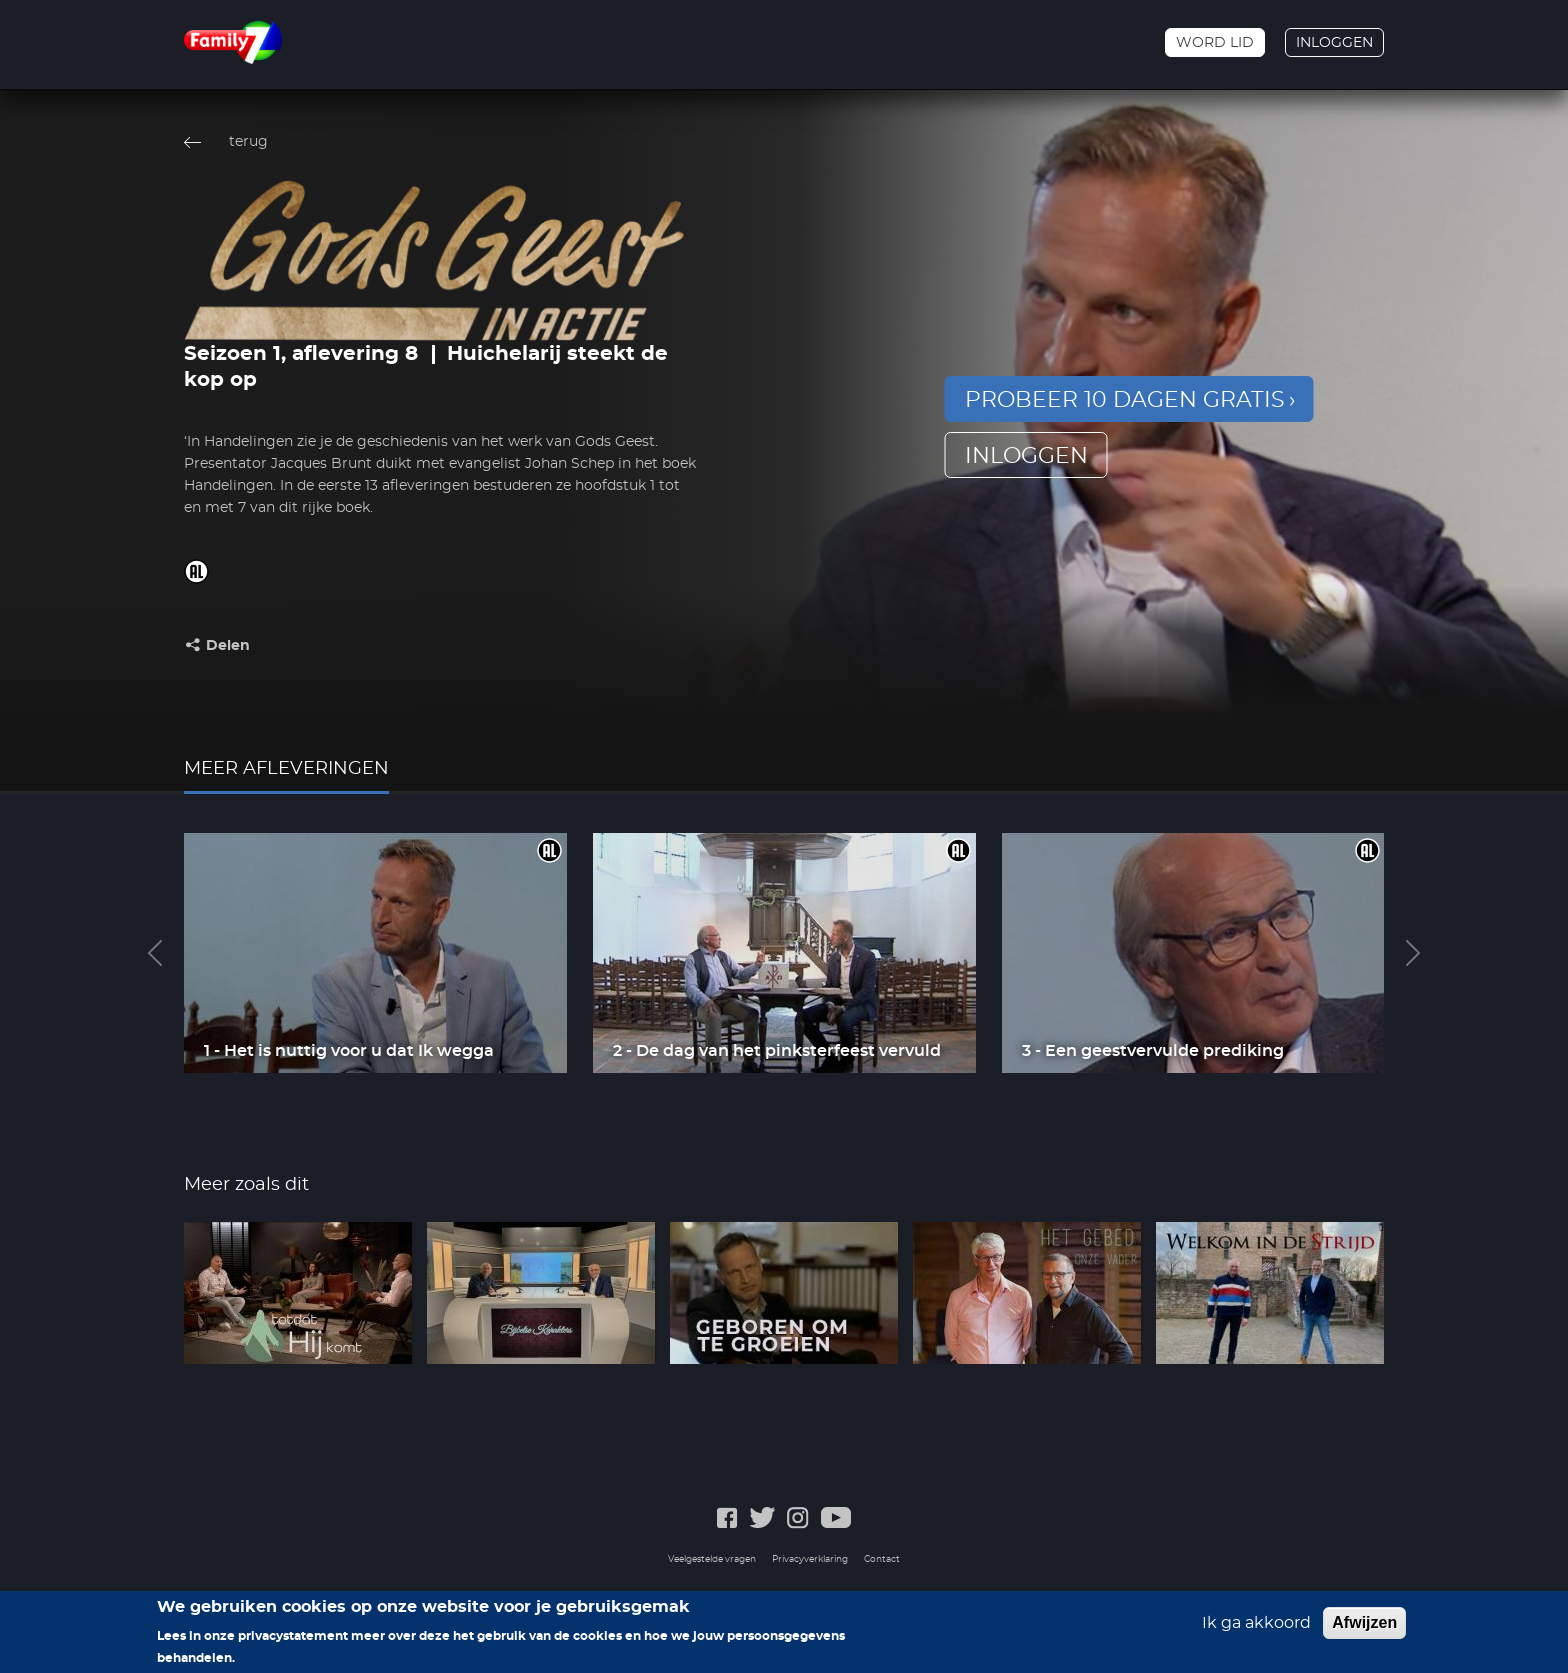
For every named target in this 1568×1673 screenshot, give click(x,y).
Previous (155, 953)
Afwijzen (1364, 1631)
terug (248, 142)
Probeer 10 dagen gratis (1125, 400)
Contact (882, 1559)
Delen (228, 646)
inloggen (1026, 456)
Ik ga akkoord (1256, 1632)
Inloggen (1334, 43)
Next (1413, 953)
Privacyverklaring (810, 1559)
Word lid (1215, 43)
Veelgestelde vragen (712, 1559)
